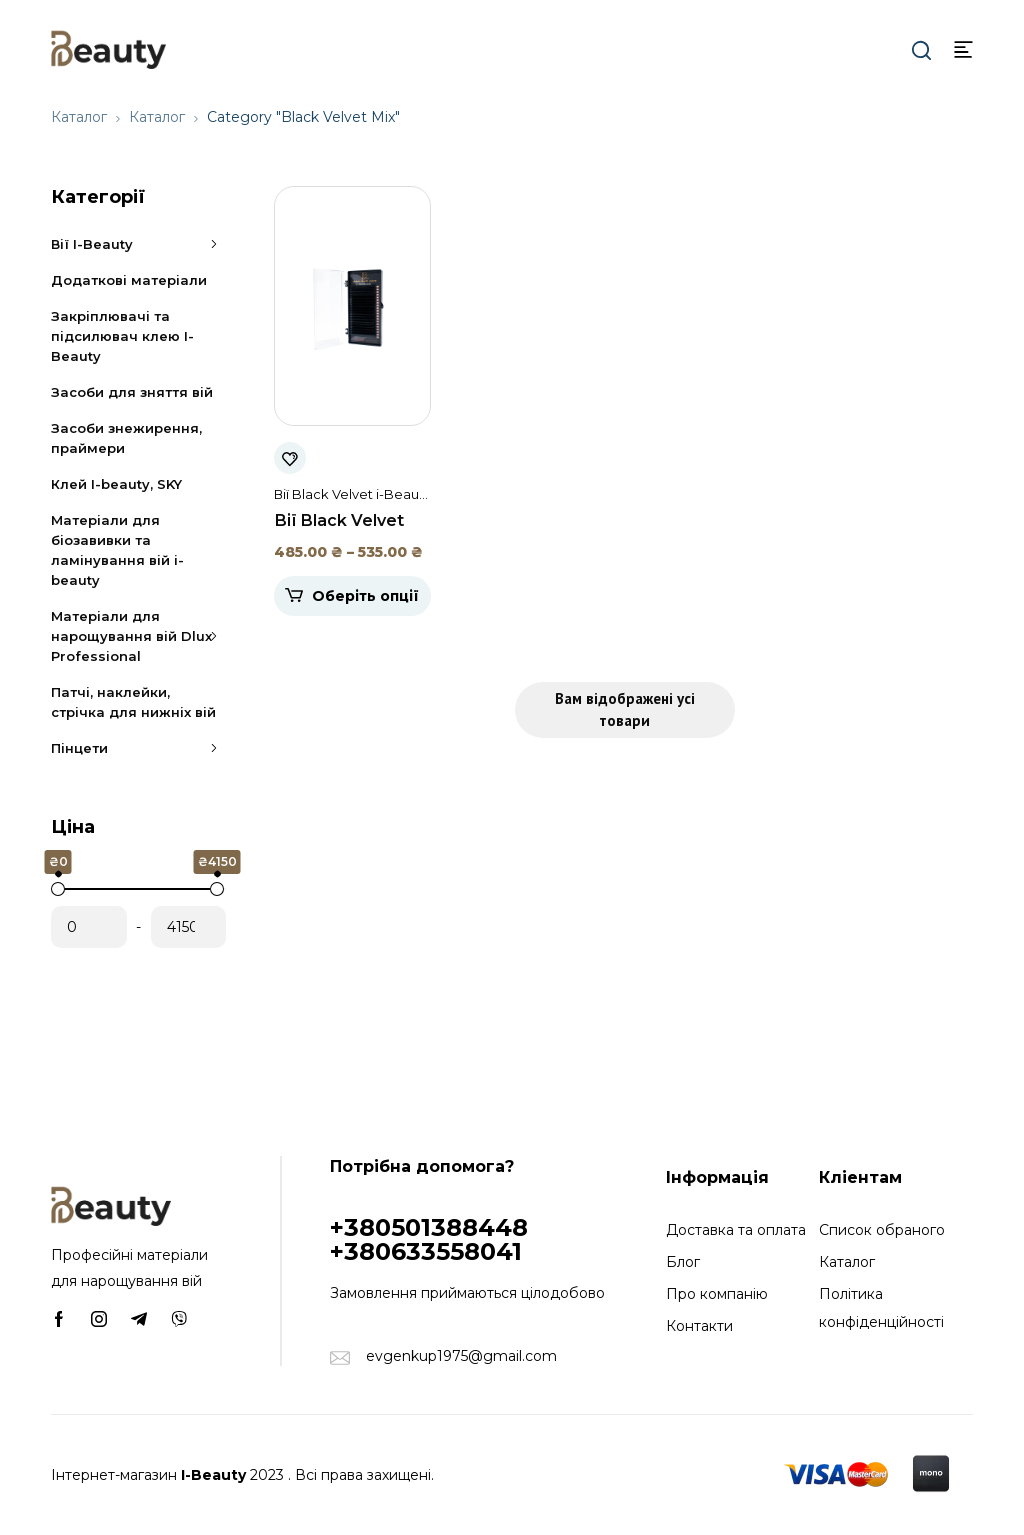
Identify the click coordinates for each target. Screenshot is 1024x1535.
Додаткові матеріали (129, 280)
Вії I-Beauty (138, 244)
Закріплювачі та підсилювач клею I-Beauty (122, 336)
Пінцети (138, 748)
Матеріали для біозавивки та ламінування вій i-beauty (117, 550)
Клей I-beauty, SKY (116, 484)
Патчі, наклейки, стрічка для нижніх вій (133, 702)
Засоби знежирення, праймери (126, 438)
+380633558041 (426, 1251)
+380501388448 (429, 1227)
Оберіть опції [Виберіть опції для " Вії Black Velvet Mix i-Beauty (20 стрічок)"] (365, 596)
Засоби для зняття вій (132, 392)
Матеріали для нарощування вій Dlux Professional (138, 636)
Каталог (79, 117)
